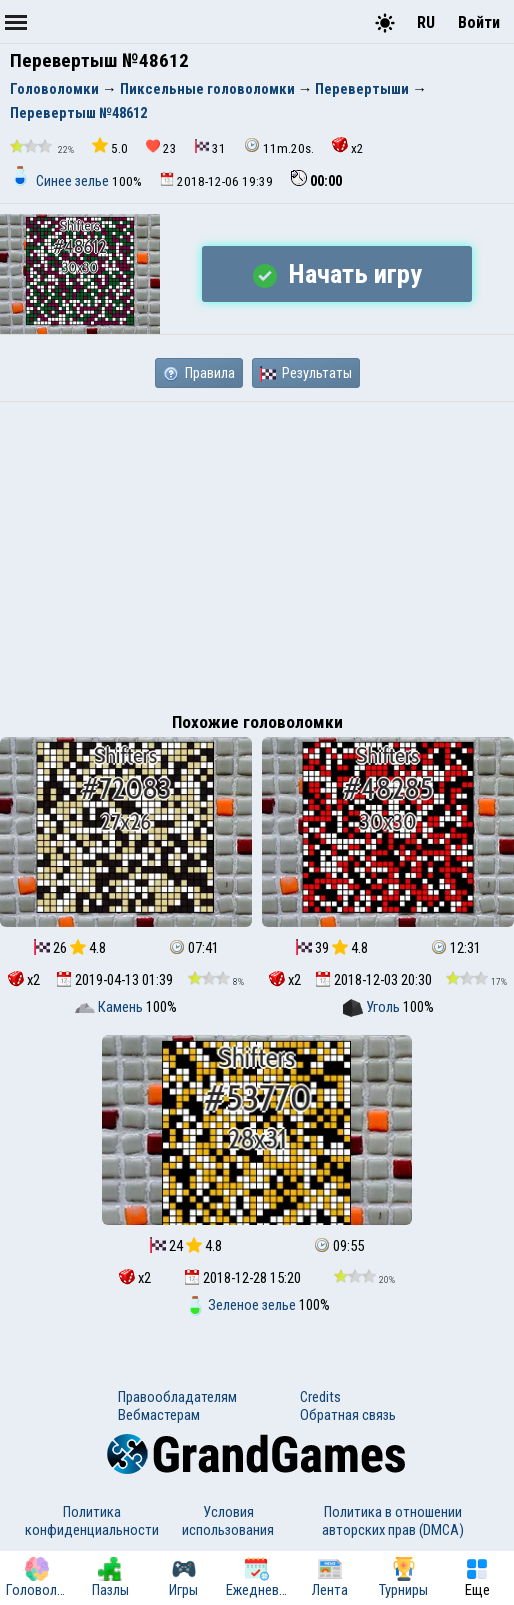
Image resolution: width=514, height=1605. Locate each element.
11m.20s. (279, 146)
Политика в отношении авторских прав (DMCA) (393, 1521)
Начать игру (337, 274)
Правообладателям (177, 1397)
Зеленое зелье (242, 1305)
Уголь (373, 1007)
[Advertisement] (257, 552)
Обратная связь (348, 1415)
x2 (348, 146)
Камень (110, 1007)
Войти (479, 22)
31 (210, 147)
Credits (320, 1397)
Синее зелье (61, 181)
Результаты (306, 373)
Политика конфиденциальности (92, 1521)
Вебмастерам (159, 1415)
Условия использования (228, 1521)
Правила (199, 373)
